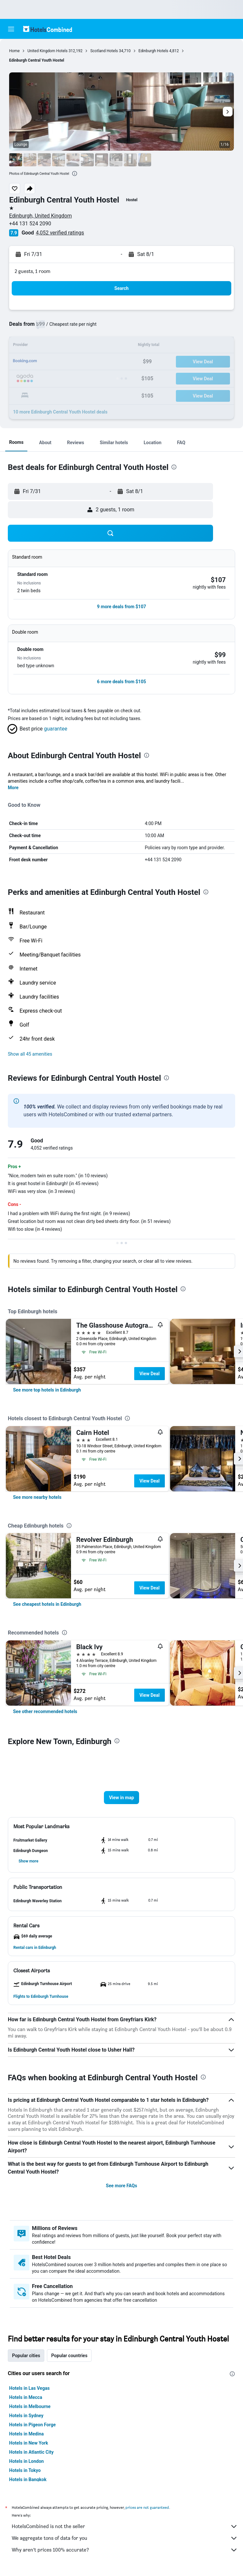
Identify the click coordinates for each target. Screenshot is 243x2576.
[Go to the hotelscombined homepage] (47, 29)
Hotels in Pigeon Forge (32, 2424)
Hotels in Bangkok (28, 2479)
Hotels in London (26, 2461)
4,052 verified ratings (60, 233)
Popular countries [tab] (69, 2355)
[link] (47, 1389)
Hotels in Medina (26, 2433)
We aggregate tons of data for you (125, 2538)
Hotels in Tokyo (25, 2470)
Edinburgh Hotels (153, 51)
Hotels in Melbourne (29, 2406)
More (13, 787)
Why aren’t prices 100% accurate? (125, 2550)
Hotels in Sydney (26, 2415)
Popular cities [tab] (26, 2355)
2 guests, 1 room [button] (32, 271)
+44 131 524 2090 (30, 223)
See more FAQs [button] (121, 2185)
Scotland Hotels (104, 51)
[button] (11, 29)
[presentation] (75, 173)
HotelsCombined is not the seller (125, 2526)
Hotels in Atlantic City (31, 2452)
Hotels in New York (28, 2443)
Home (14, 51)
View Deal (149, 1373)
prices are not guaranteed (147, 2507)
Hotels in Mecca (25, 2397)
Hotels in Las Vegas (29, 2388)
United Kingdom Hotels (47, 51)
